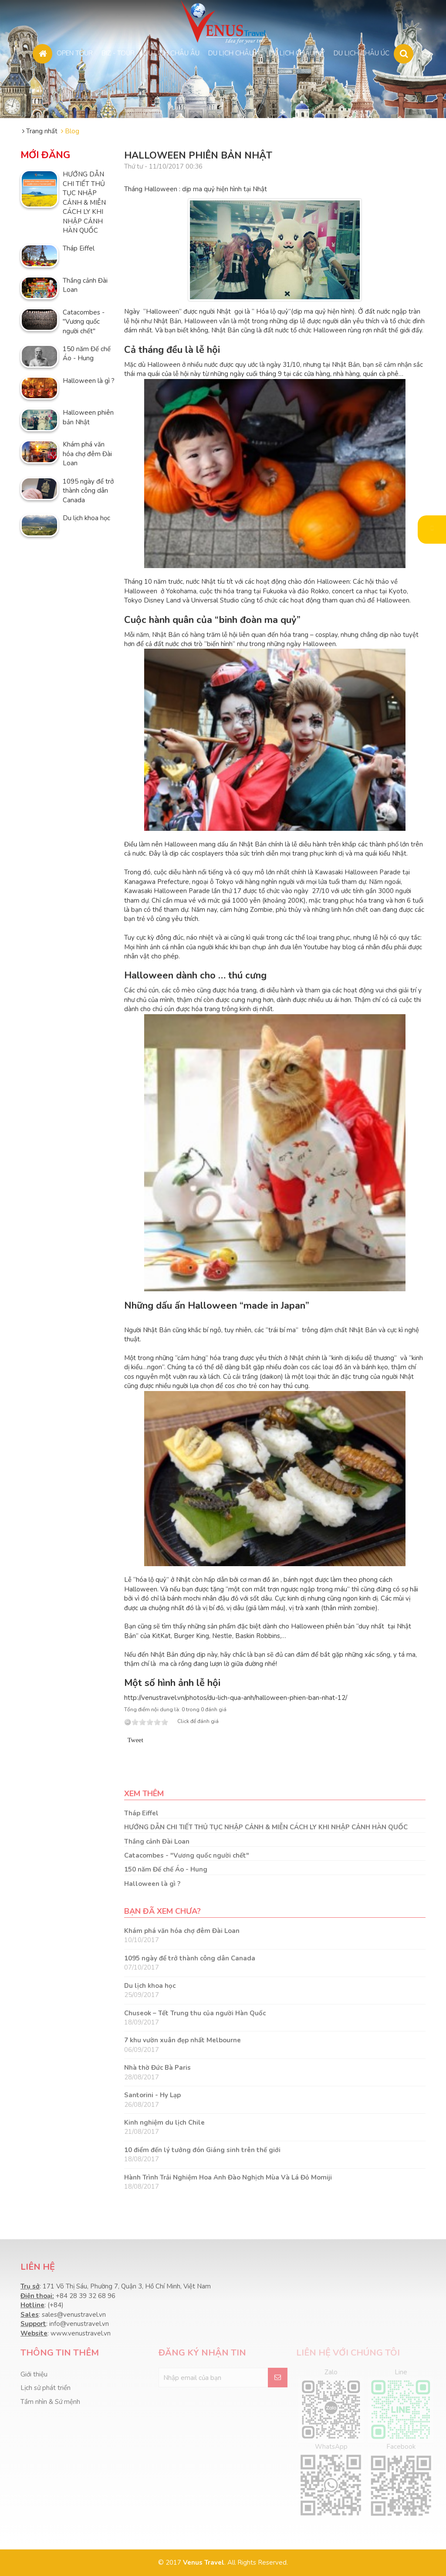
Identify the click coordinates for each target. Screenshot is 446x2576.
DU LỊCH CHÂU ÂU (171, 52)
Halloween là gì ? (89, 380)
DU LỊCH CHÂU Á (234, 52)
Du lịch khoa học (86, 518)
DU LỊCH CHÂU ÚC (361, 52)
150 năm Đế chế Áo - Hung (87, 353)
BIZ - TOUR (118, 52)
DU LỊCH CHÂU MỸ (297, 52)
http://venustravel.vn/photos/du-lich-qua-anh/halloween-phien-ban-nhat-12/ (235, 1697)
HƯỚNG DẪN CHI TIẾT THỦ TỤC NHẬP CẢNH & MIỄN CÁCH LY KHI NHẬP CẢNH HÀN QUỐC (84, 202)
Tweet (135, 1740)
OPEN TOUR (75, 52)
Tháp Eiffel (79, 248)
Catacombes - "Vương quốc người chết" (84, 321)
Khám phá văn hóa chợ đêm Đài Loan (87, 453)
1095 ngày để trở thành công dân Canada (88, 490)
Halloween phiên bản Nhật (88, 417)
